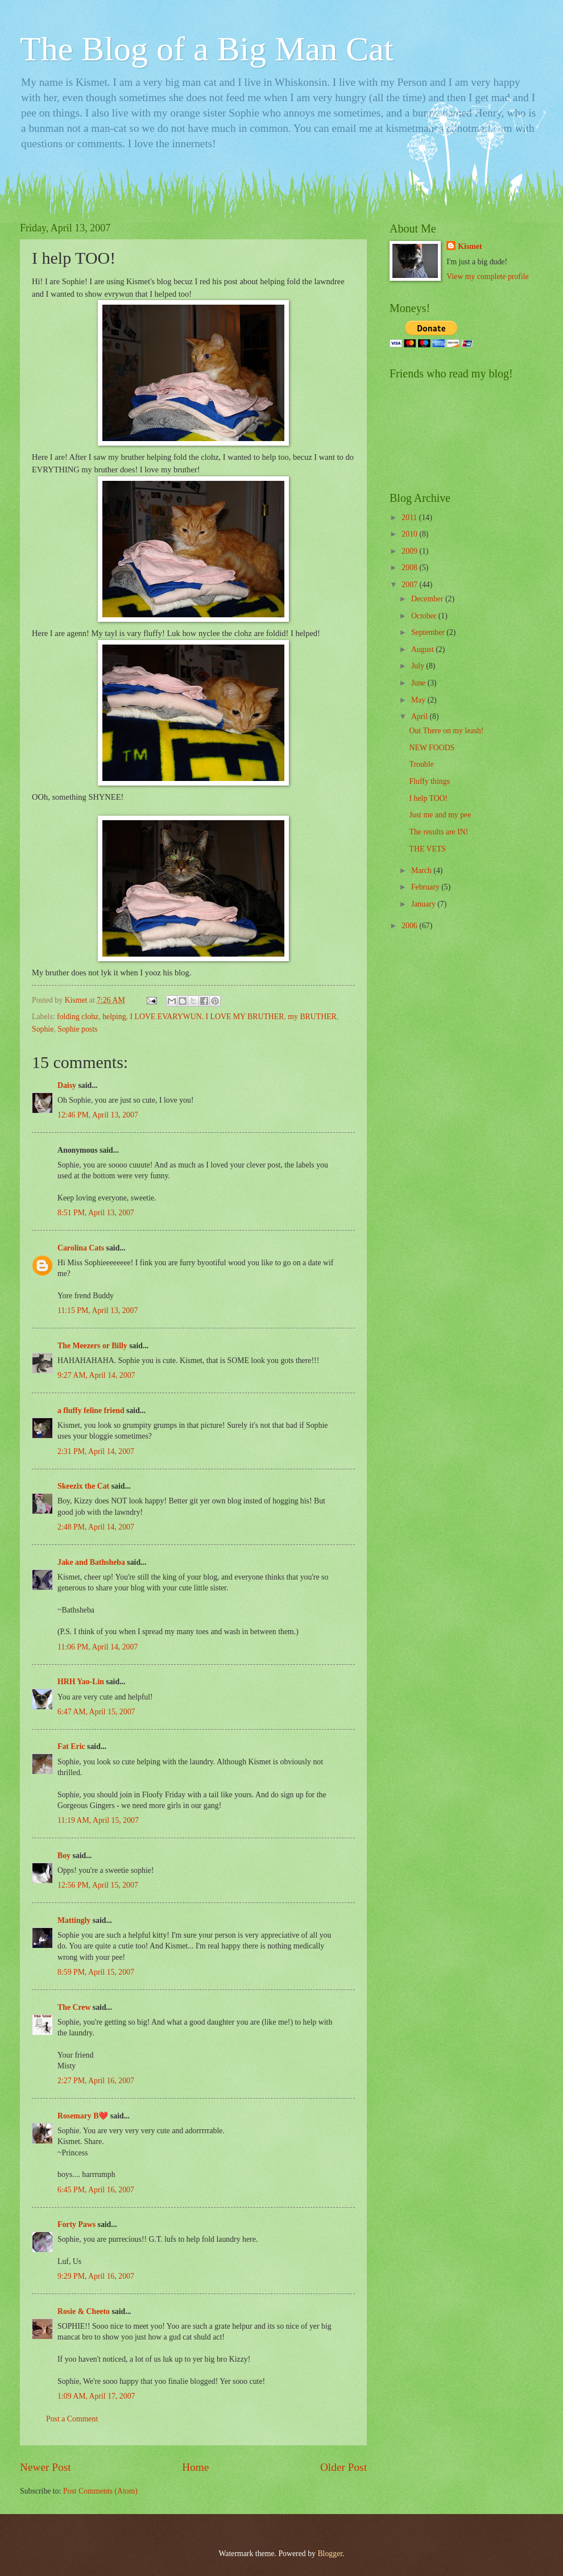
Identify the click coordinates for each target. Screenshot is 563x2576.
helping (114, 1016)
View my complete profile (487, 276)
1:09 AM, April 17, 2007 (96, 2396)
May (419, 700)
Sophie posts (77, 1029)
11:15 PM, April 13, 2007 (97, 1310)
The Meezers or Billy (92, 1345)
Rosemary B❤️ (82, 2116)
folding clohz (77, 1016)
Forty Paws (76, 2224)
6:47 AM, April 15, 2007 (96, 1711)
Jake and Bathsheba (91, 1562)
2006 (410, 925)
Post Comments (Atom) (100, 2491)
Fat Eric (71, 1746)
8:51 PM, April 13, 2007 (95, 1212)
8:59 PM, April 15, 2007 (95, 1972)
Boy (64, 1855)
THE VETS (427, 849)
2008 (410, 567)
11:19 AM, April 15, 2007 (98, 1820)
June (419, 683)
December (428, 599)
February (426, 887)
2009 (410, 551)
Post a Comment (72, 2419)
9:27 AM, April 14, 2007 (96, 1375)
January (424, 904)
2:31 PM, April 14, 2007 (95, 1451)
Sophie (42, 1029)
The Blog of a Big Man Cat (207, 49)
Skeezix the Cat (83, 1486)
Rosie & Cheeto (83, 2311)
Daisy (66, 1085)
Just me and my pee (440, 815)
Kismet (470, 246)
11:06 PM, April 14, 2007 (97, 1647)
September (428, 632)
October (424, 616)
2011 (410, 517)
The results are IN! (438, 832)
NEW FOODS (431, 747)
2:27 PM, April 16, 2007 (95, 2080)
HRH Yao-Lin (80, 1681)
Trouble (421, 764)
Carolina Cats (80, 1248)
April (420, 716)
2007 (410, 584)
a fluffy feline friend (91, 1410)
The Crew (73, 2007)
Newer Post (45, 2467)
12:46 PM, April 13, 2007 (97, 1115)
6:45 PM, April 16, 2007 (95, 2190)
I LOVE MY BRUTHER (245, 1016)
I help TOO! (428, 798)
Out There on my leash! (446, 730)
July (418, 666)
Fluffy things (429, 781)
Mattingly (73, 1920)
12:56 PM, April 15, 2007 (97, 1885)
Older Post (343, 2467)
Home (195, 2467)
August (423, 649)
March (422, 870)
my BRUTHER (312, 1016)
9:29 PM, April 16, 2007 (95, 2276)
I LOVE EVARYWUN (165, 1016)
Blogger (329, 2553)
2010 (410, 534)
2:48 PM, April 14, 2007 (95, 1527)
